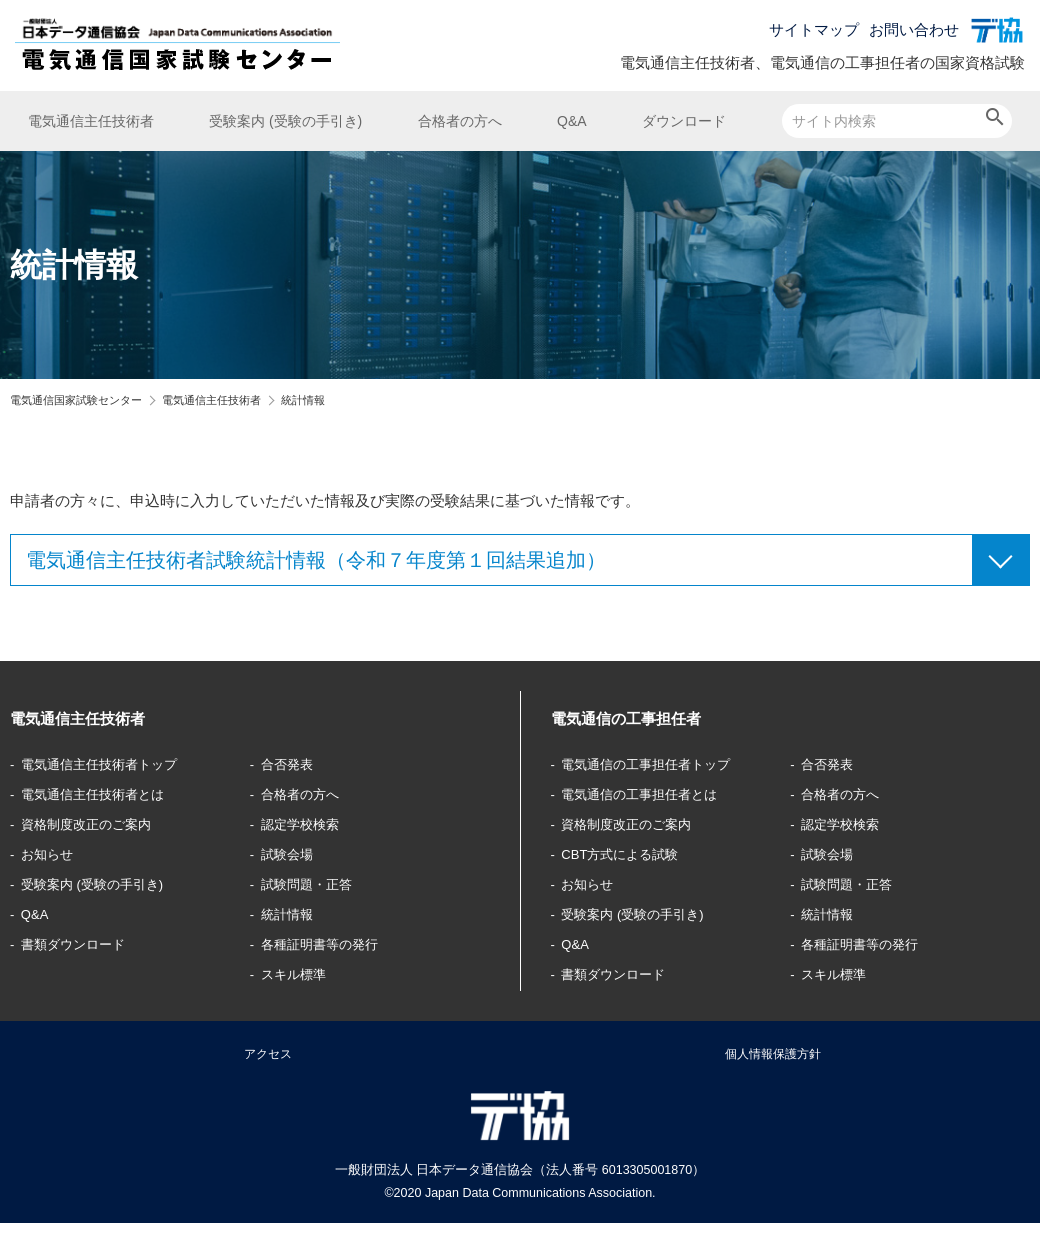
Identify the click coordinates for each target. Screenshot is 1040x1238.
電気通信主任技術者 (91, 121)
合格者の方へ (460, 121)
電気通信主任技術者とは (105, 793)
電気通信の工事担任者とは (653, 793)
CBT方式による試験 (630, 853)
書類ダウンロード (83, 943)
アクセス (268, 1059)
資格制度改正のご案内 (98, 823)
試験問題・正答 (314, 883)
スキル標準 (299, 973)
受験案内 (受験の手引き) (285, 121)
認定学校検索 (307, 823)
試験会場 (292, 853)
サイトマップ (814, 29)
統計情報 (292, 913)
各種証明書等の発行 (329, 943)
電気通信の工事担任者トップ (660, 763)
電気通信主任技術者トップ (113, 763)
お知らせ (53, 853)
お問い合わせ (914, 29)
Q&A (572, 121)
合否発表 (292, 763)
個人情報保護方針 (773, 1059)
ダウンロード (684, 121)
